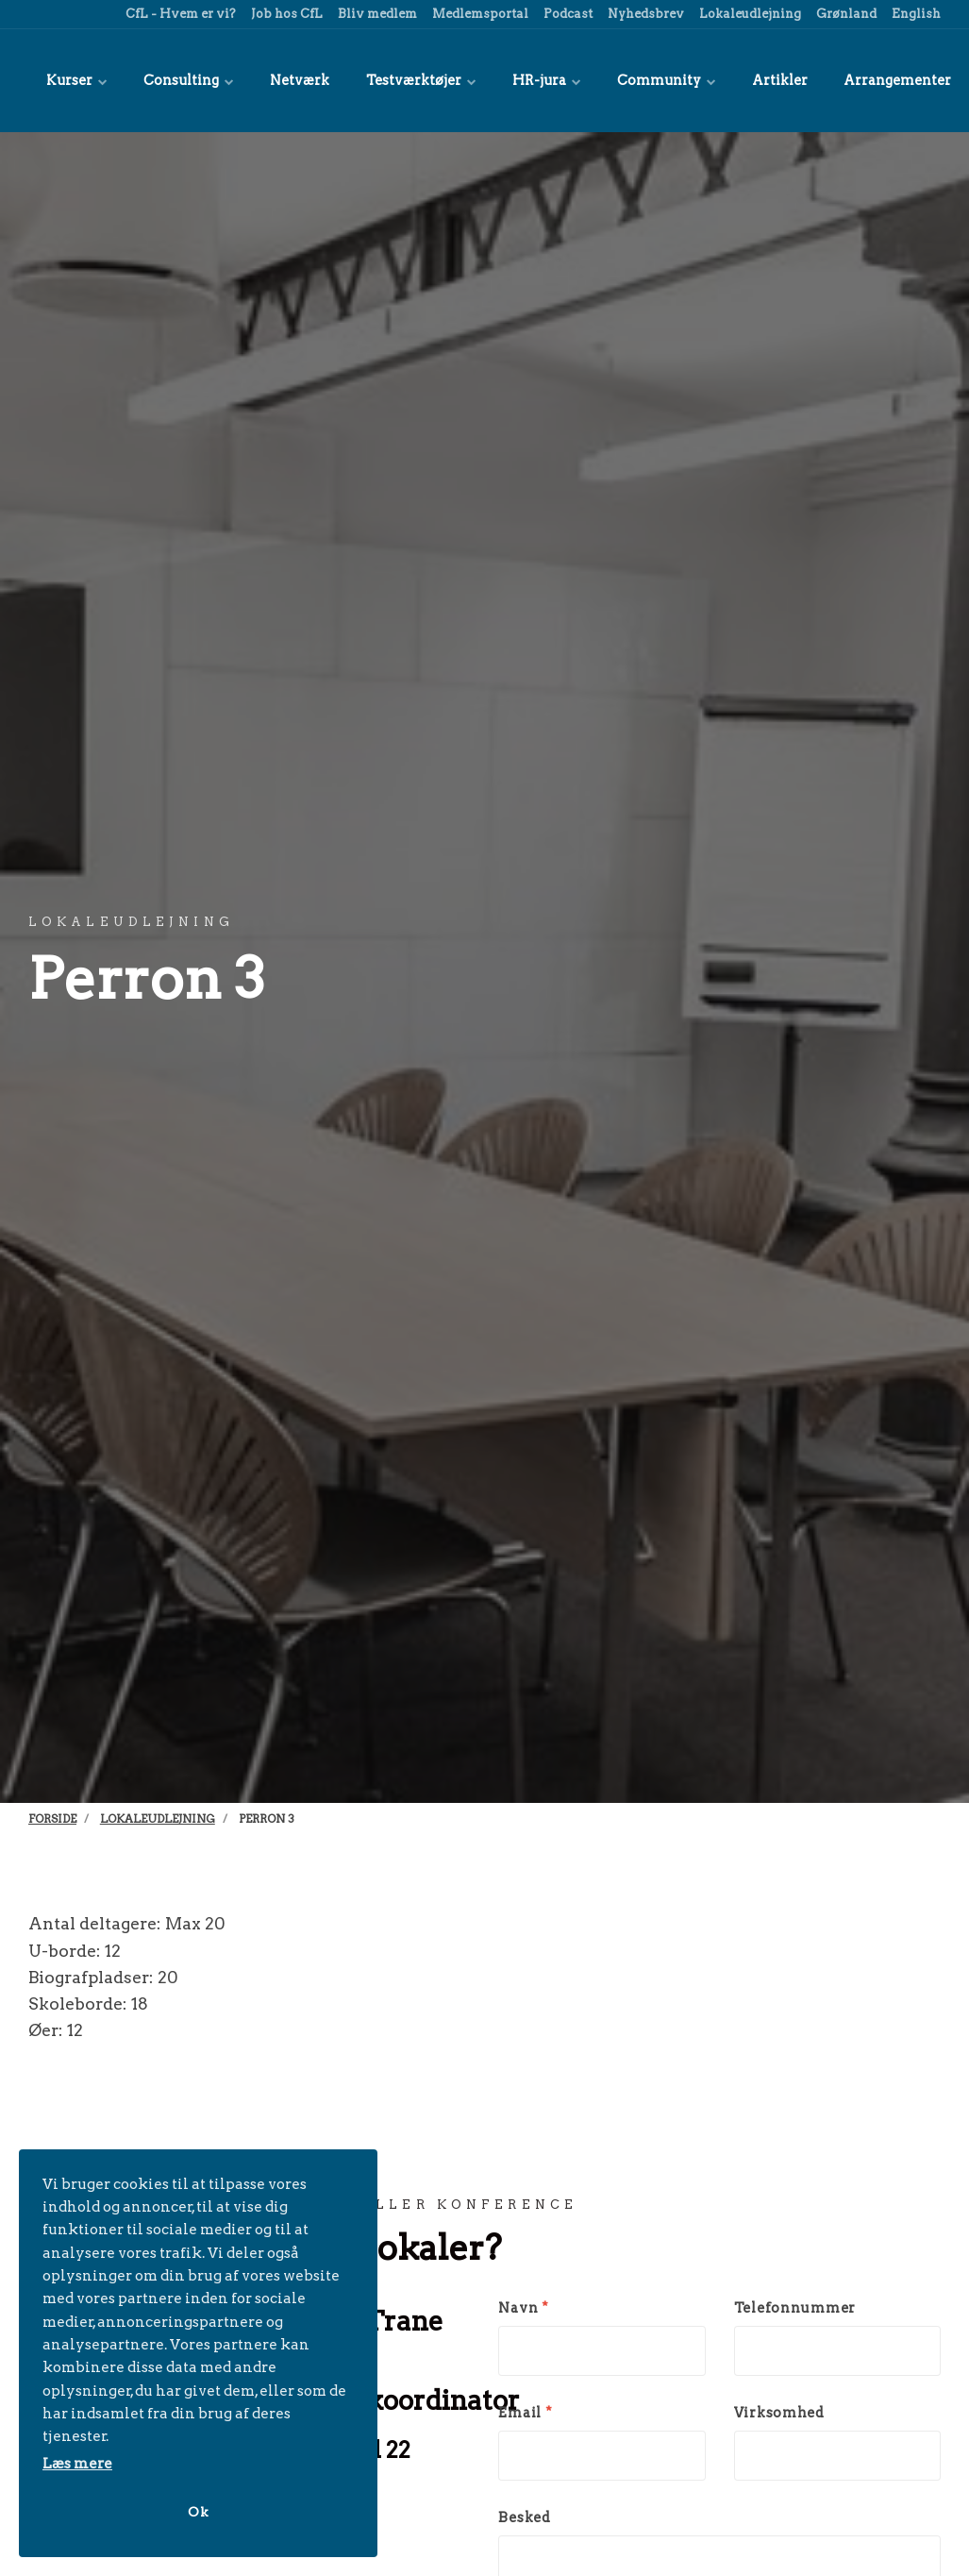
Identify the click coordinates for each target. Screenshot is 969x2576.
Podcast (567, 14)
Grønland (845, 14)
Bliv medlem (376, 14)
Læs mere (76, 2463)
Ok (198, 2510)
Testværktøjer (394, 80)
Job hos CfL (285, 14)
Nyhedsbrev (644, 14)
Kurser (73, 80)
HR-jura (511, 80)
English (915, 14)
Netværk (280, 80)
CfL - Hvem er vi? (179, 14)
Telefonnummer (795, 2307)
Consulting (177, 80)
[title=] (936, 80)
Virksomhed (779, 2411)
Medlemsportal (478, 14)
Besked (524, 2516)
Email (525, 2411)
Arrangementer (835, 80)
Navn (523, 2307)
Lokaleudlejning (748, 14)
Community (622, 80)
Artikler (726, 80)
